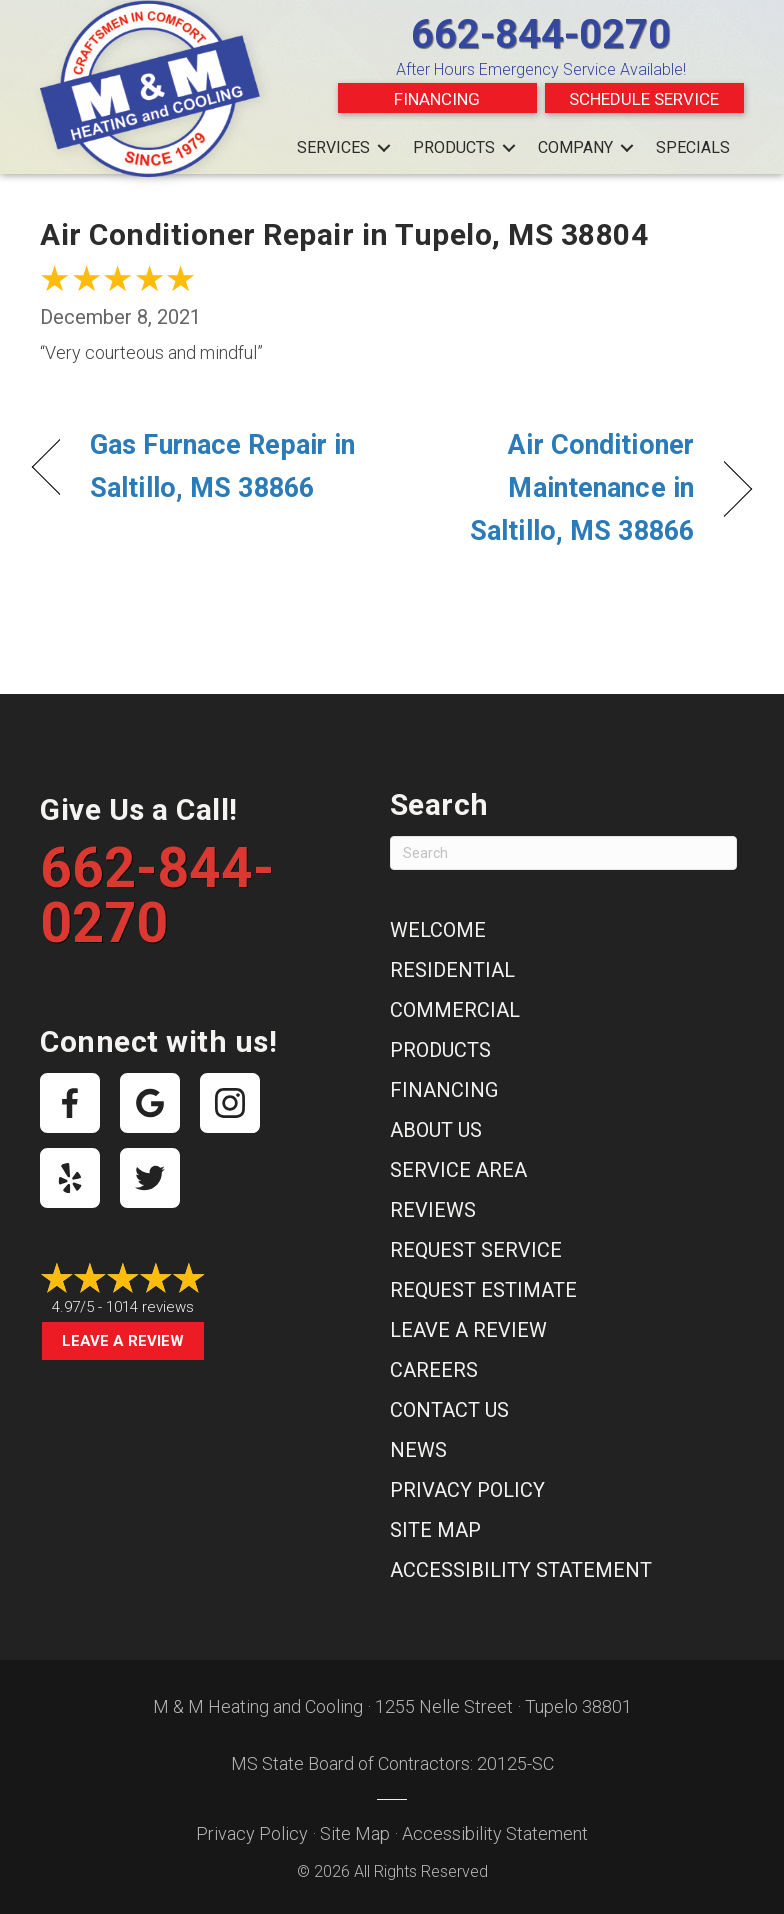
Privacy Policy (467, 1490)
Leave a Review (123, 1341)
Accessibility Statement (521, 1570)
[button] (384, 148)
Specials (693, 147)
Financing (437, 99)
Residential (452, 970)
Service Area (458, 1170)
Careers (434, 1370)
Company (575, 147)
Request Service (476, 1250)
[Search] (563, 853)
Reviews (433, 1210)
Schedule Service (644, 99)
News (418, 1450)
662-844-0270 (541, 34)
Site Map (435, 1530)
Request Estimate (483, 1290)
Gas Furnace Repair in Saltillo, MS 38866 (222, 466)
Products (454, 147)
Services (333, 147)
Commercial (455, 1010)
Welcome (438, 930)
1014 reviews (150, 1307)
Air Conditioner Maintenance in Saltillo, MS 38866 (553, 488)
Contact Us (449, 1410)
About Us (436, 1130)
